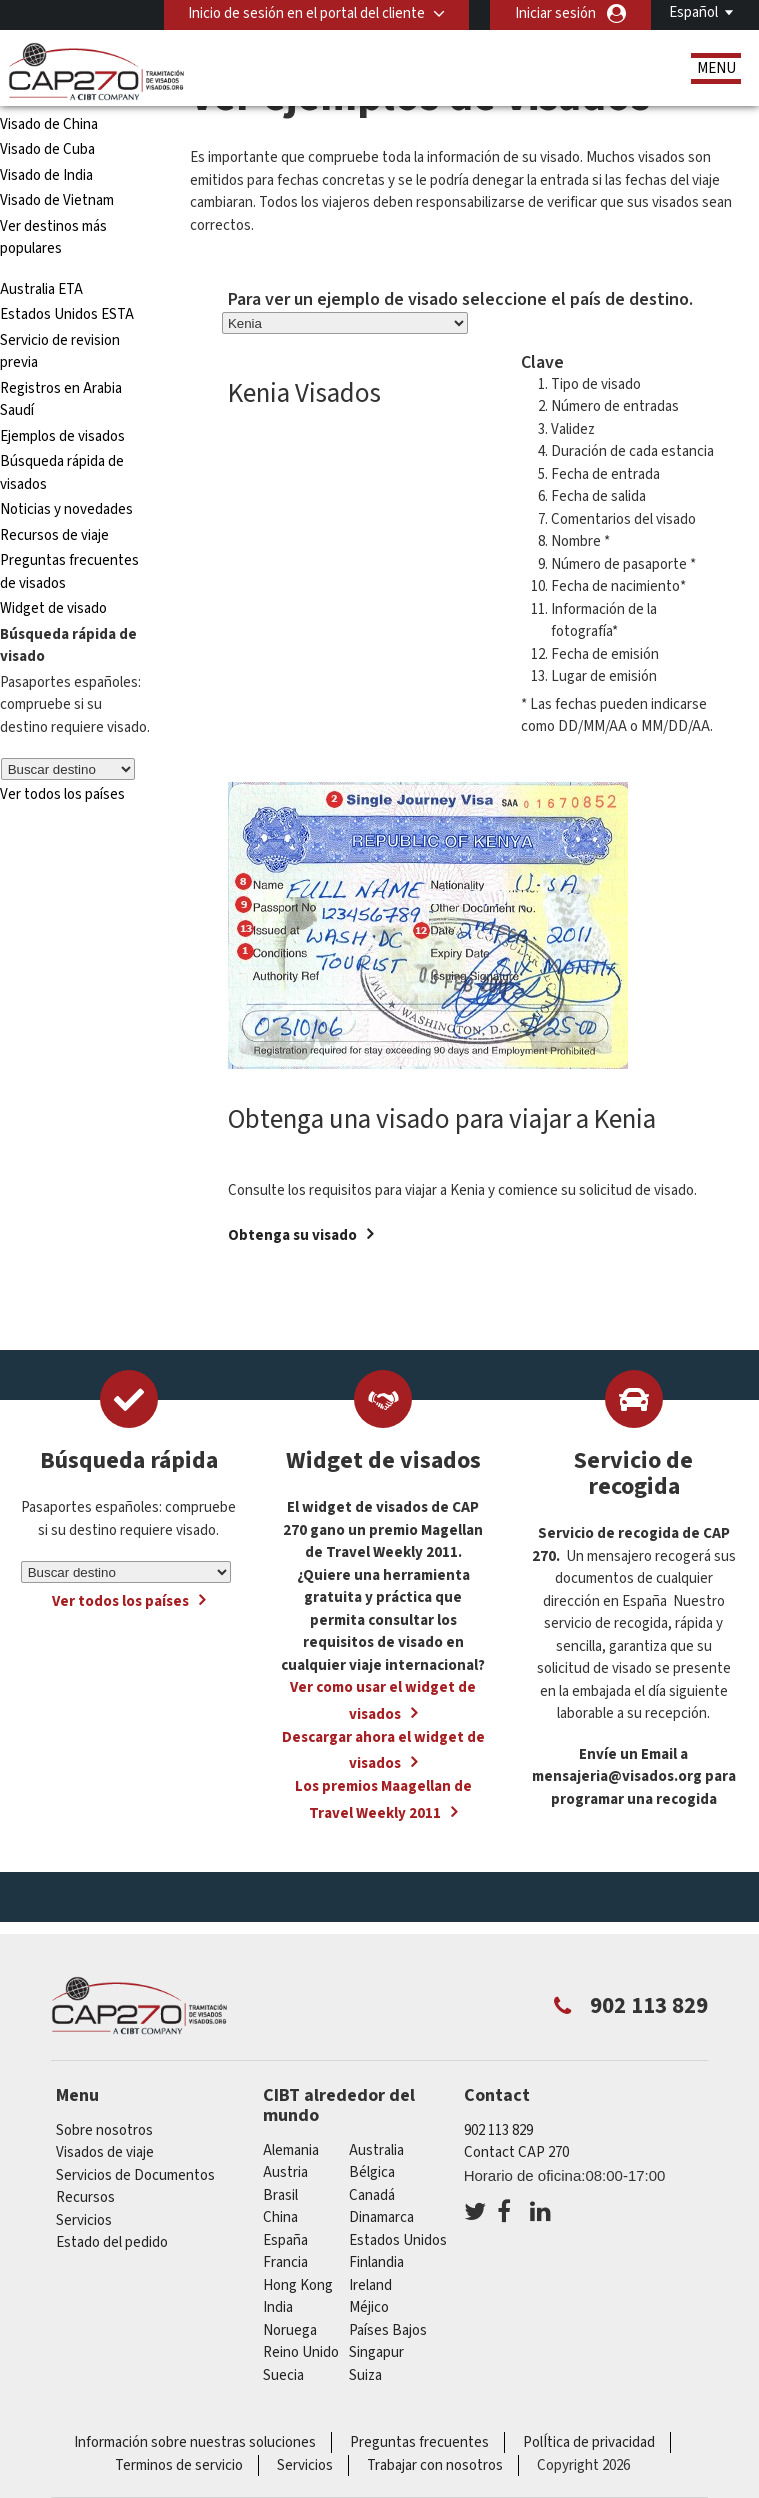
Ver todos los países (62, 794)
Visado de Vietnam (57, 200)
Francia (285, 2262)
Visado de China (50, 124)
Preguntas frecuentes (419, 2442)
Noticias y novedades (66, 509)
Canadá (372, 2195)
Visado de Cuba (47, 149)
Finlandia (376, 2262)
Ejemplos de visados (62, 436)
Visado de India (46, 175)
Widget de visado (53, 608)
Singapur (376, 2352)
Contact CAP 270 (516, 2152)
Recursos (85, 2197)
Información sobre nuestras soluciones (195, 2442)
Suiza (365, 2375)
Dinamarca (381, 2217)
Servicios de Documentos (135, 2175)
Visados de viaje (105, 2152)
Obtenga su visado (292, 1235)
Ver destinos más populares (53, 238)
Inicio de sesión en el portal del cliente (305, 13)
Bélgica (372, 2172)
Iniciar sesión (555, 13)
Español (693, 12)
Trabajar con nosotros (435, 2465)
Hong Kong (298, 2285)
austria (285, 2172)
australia (376, 2150)
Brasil (280, 2195)
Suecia (283, 2375)
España (285, 2240)
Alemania (291, 2150)
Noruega (290, 2330)
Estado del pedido (112, 2242)
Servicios (84, 2220)
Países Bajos (388, 2330)
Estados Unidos (398, 2240)
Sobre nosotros (104, 2130)
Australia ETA (41, 289)
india (278, 2307)
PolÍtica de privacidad (589, 2442)
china (280, 2217)
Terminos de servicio (179, 2465)
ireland (370, 2285)
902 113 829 (498, 2130)
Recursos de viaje (54, 535)
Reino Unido (301, 2352)
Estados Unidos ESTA (67, 314)
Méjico (369, 2307)
